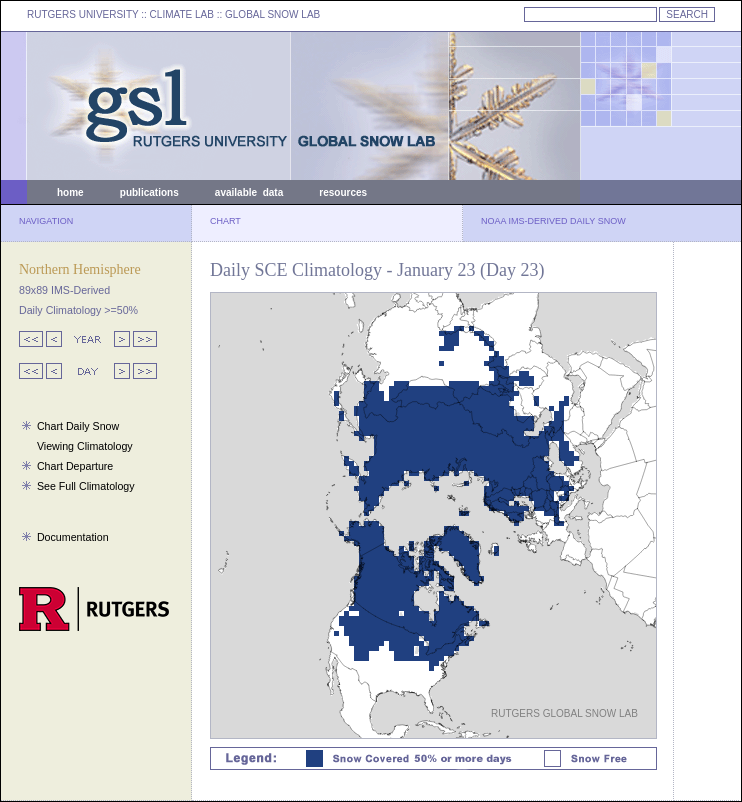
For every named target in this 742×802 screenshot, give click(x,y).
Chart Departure (75, 466)
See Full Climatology (86, 486)
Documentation (73, 537)
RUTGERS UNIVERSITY (83, 14)
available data (249, 192)
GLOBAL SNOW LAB (272, 14)
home (70, 192)
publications (149, 192)
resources (343, 192)
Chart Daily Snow (78, 426)
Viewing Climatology (85, 446)
